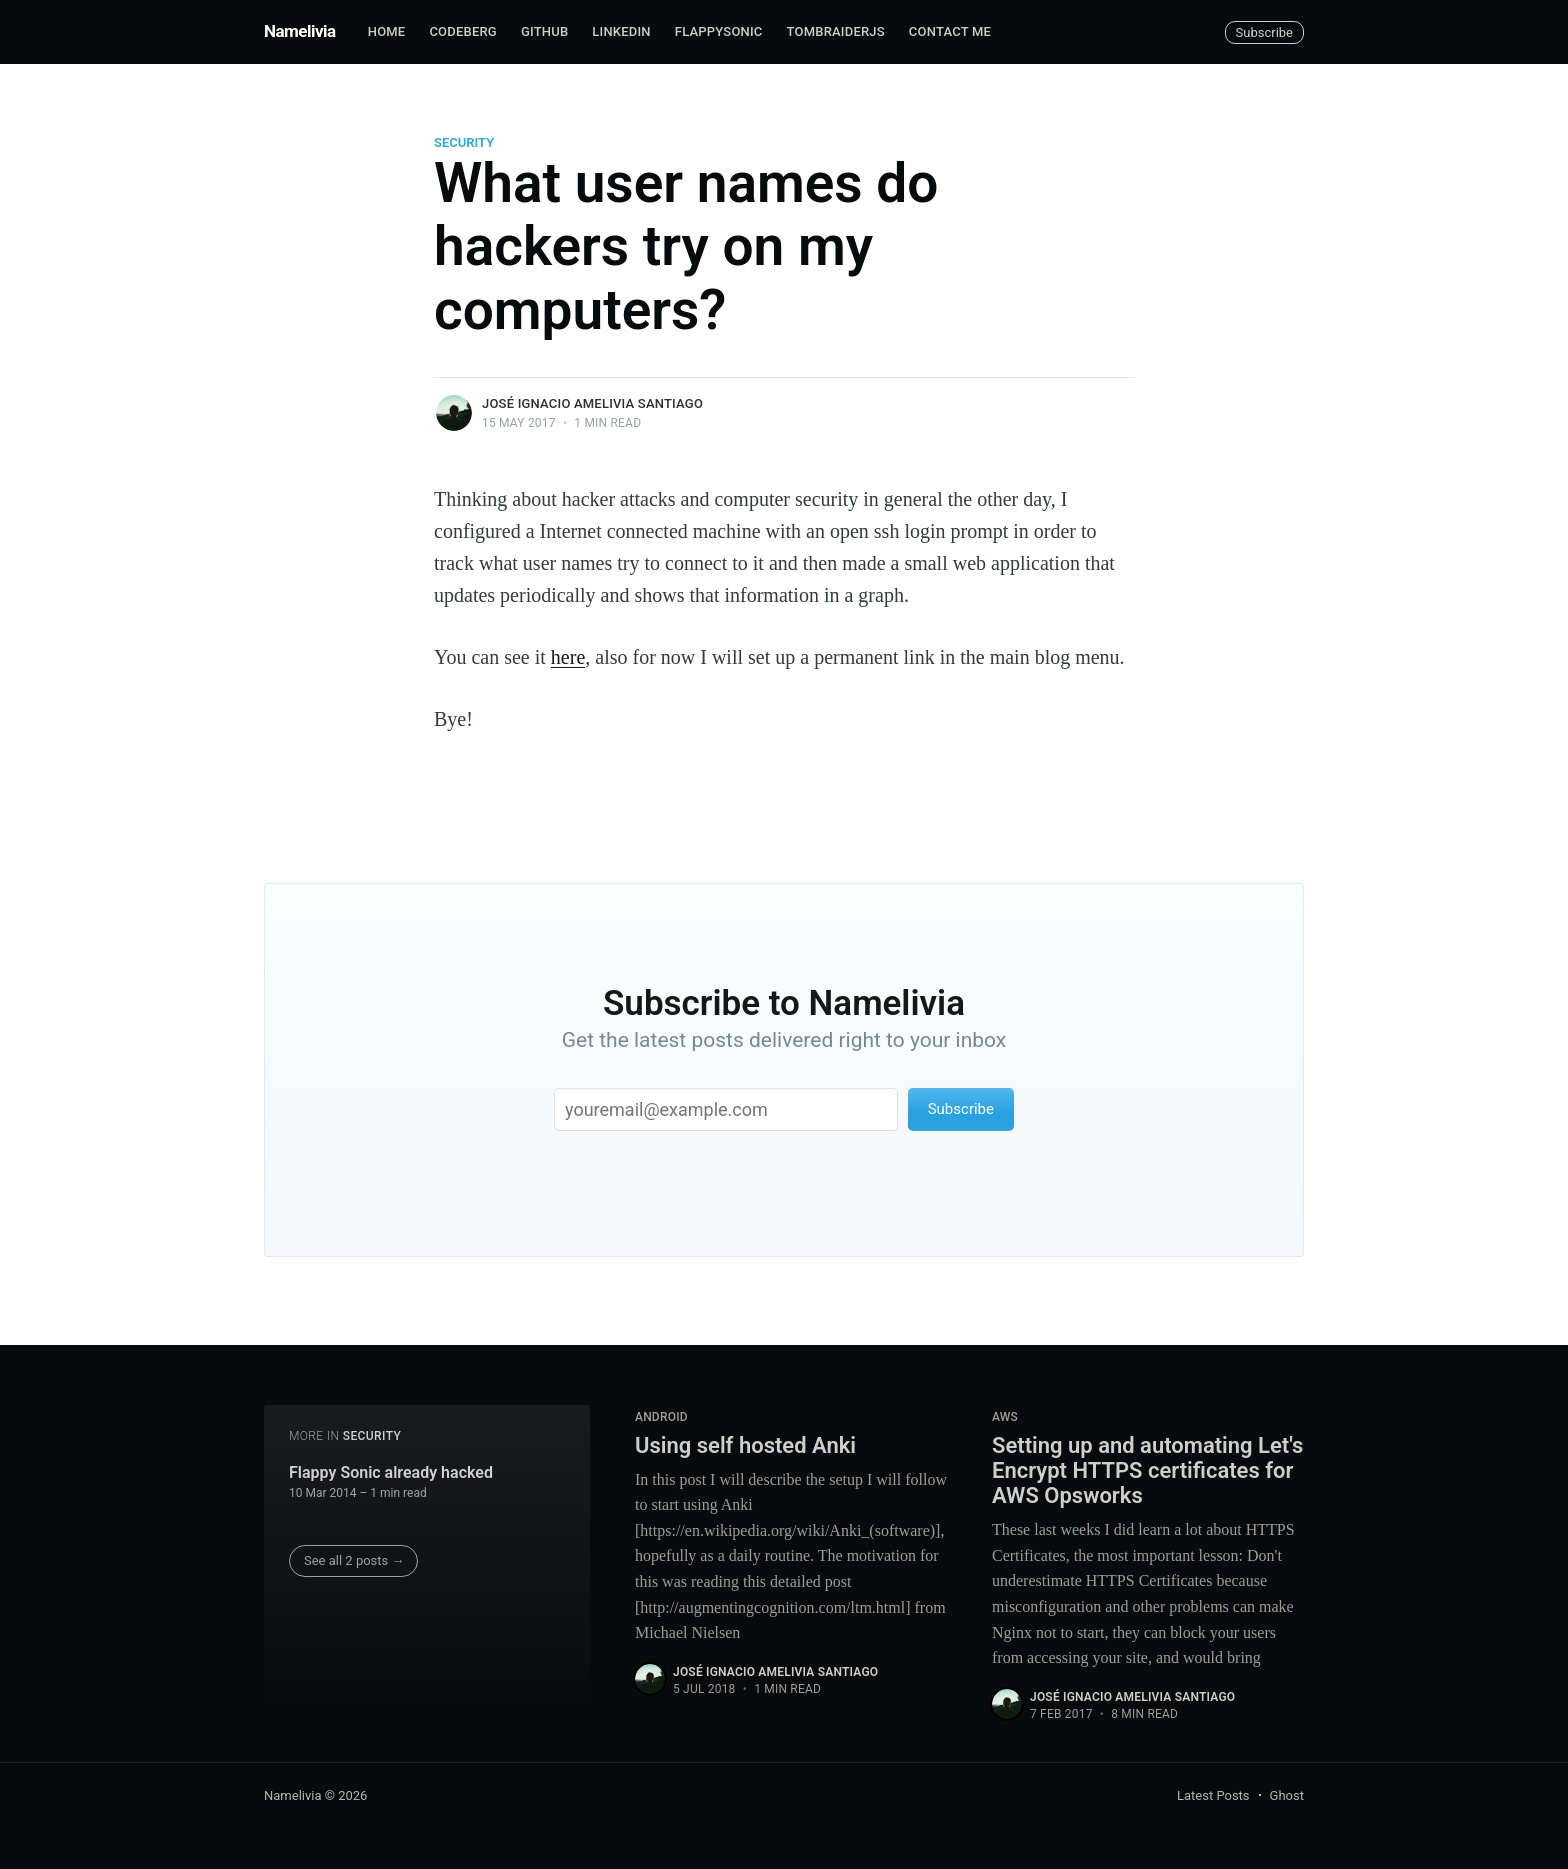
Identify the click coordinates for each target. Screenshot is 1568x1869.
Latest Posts (1213, 1795)
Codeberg (462, 31)
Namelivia (300, 31)
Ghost (1287, 1795)
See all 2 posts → (354, 1560)
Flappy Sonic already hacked (391, 1472)
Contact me (950, 31)
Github (544, 31)
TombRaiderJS (836, 31)
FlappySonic (719, 31)
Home (387, 31)
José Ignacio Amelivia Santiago (592, 403)
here (568, 657)
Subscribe (1264, 32)
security (464, 142)
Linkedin (621, 31)
